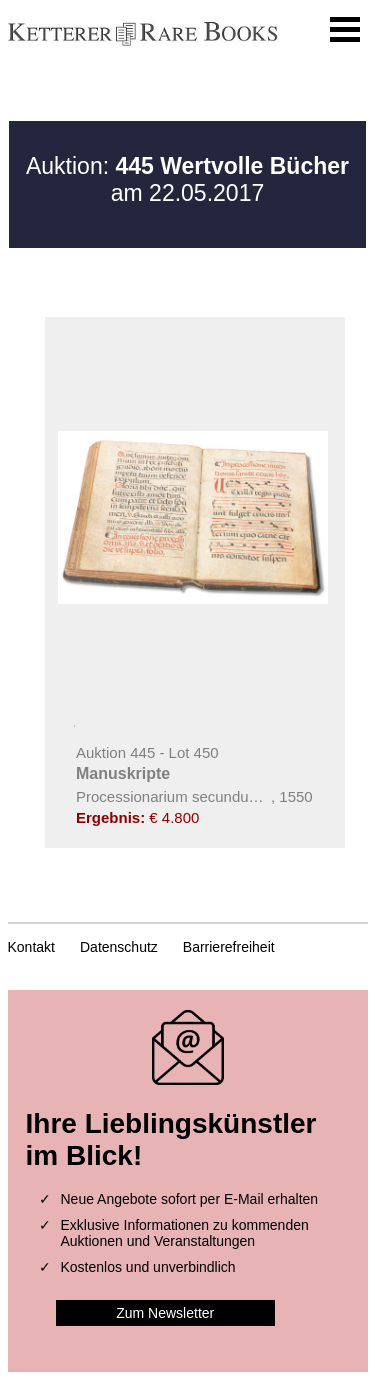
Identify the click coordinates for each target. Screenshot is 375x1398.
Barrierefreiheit (229, 947)
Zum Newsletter (165, 1313)
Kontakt (31, 947)
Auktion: (187, 166)
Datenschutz (119, 947)
